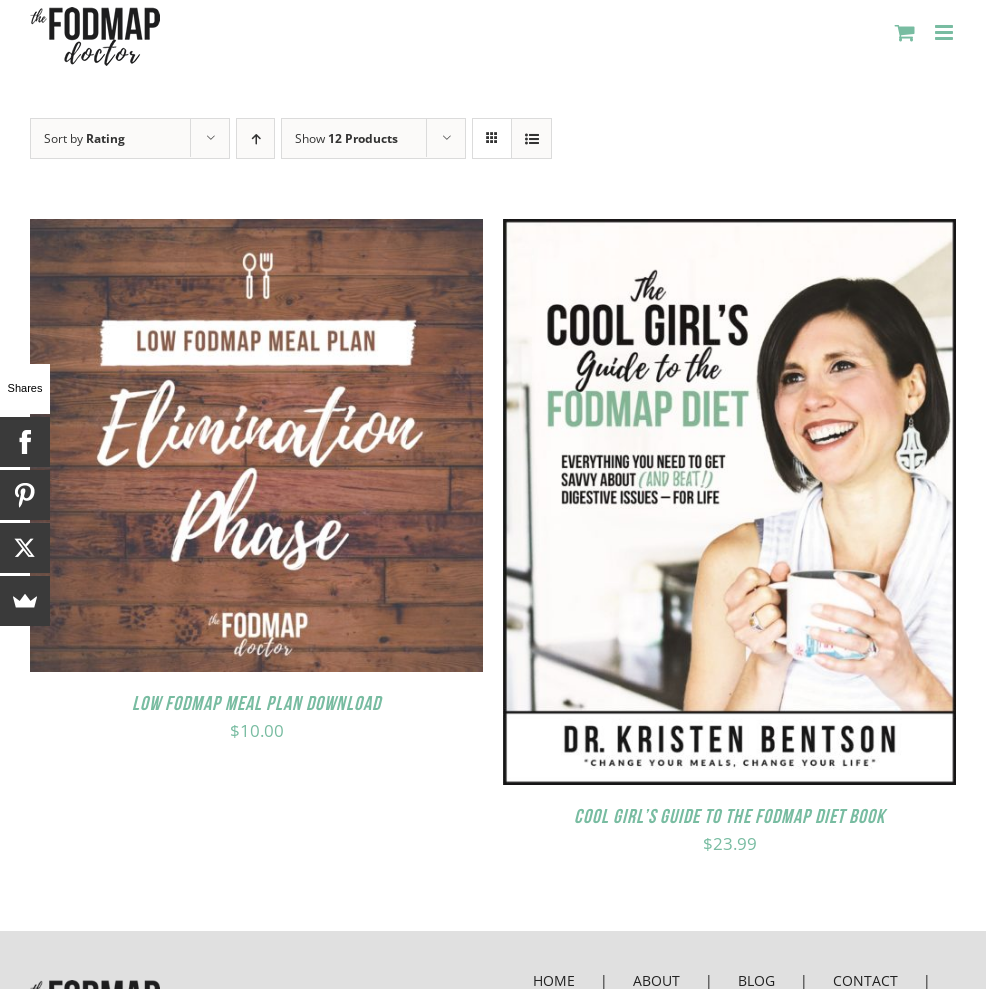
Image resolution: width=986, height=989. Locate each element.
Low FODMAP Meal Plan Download (256, 703)
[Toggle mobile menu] (945, 32)
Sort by (84, 138)
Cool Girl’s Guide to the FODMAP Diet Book (729, 816)
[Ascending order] (255, 138)
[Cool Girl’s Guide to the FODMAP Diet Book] (729, 235)
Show (346, 138)
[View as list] (531, 138)
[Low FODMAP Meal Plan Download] (256, 235)
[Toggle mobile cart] (905, 32)
